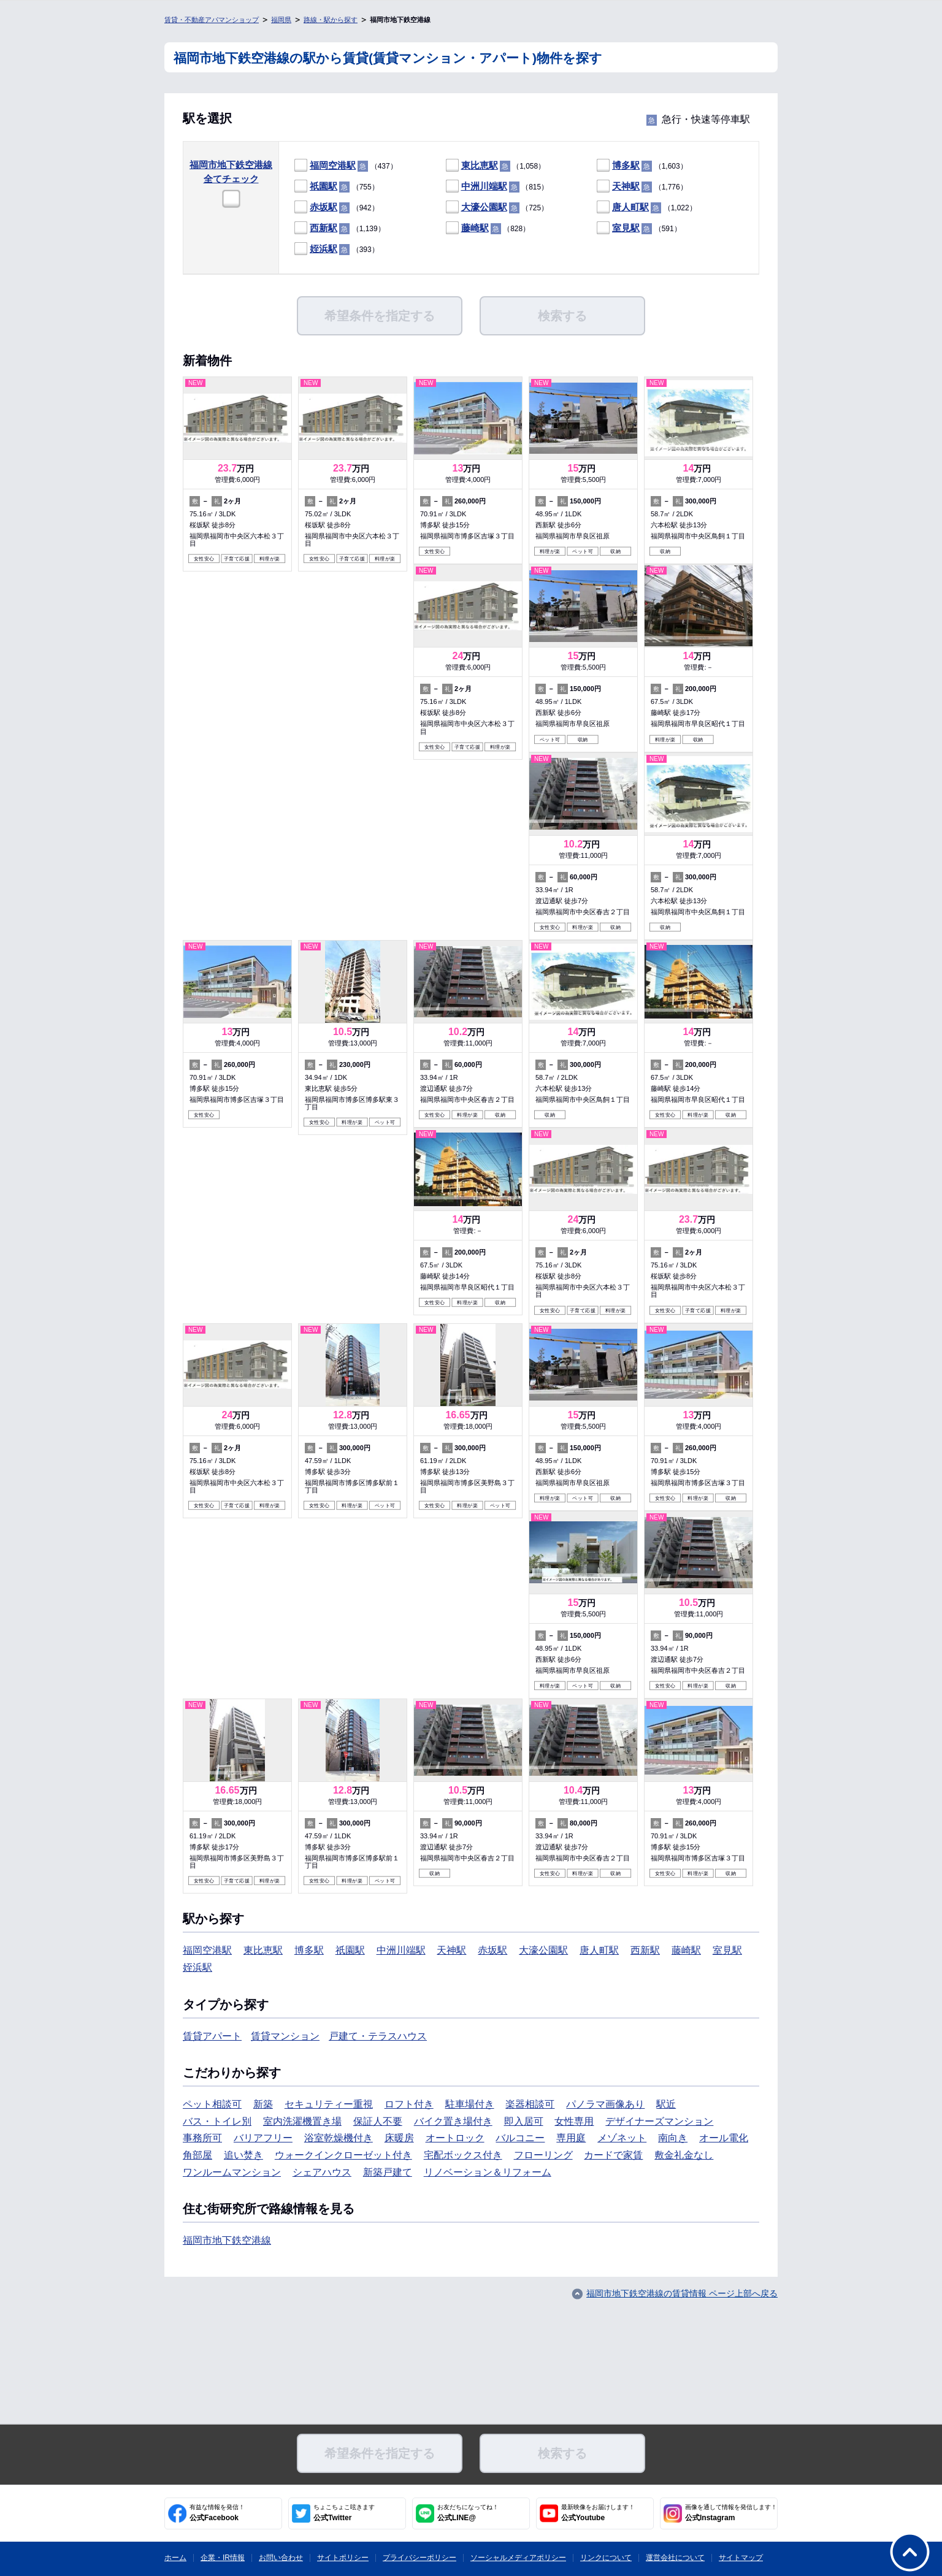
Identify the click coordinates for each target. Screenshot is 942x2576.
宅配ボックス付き (463, 2155)
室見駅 (626, 228)
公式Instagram (731, 2513)
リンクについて (606, 2557)
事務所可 (202, 2138)
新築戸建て (387, 2172)
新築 (263, 2104)
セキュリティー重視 (329, 2104)
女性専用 (574, 2121)
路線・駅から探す (331, 19)
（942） (336, 207)
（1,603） (642, 166)
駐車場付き (469, 2104)
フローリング (543, 2155)
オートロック (455, 2138)
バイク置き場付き (453, 2121)
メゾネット (621, 2138)
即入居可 (523, 2121)
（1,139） (339, 228)
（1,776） (642, 187)
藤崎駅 (475, 228)
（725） (497, 207)
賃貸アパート (212, 2036)
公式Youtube (598, 2513)
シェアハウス (322, 2172)
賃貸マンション (285, 2036)
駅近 (666, 2104)
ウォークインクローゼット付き (343, 2155)
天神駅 (626, 186)
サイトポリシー (343, 2557)
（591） (639, 228)
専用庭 (571, 2138)
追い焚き (243, 2155)
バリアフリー (263, 2138)
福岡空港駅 (333, 165)
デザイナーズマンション (659, 2121)
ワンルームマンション (232, 2172)
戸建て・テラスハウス (378, 2036)
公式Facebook (217, 2513)
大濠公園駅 (484, 207)
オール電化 (723, 2138)
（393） (336, 249)
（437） (345, 166)
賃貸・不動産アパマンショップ (211, 19)
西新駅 (323, 228)
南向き (672, 2138)
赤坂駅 (323, 207)
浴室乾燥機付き (338, 2138)
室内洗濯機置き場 (302, 2121)
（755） (336, 187)
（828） (488, 228)
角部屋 (197, 2155)
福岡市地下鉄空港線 (227, 2240)
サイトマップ (741, 2557)
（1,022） (647, 207)
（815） (497, 187)
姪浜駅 (323, 248)
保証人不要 (377, 2121)
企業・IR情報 (223, 2557)
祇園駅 (323, 186)
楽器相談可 (529, 2104)
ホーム (175, 2557)
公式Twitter (344, 2513)
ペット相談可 (212, 2104)
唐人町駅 (630, 207)
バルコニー (520, 2138)
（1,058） (496, 166)
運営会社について (675, 2557)
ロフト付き (409, 2104)
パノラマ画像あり (605, 2104)
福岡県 (281, 19)
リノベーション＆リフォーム (487, 2172)
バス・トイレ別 (217, 2121)
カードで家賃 (613, 2155)
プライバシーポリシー (419, 2557)
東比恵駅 (479, 165)
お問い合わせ (281, 2557)
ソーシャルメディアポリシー (518, 2557)
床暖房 (399, 2138)
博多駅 (626, 165)
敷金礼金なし (683, 2155)
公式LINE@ (468, 2513)
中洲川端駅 (484, 186)
